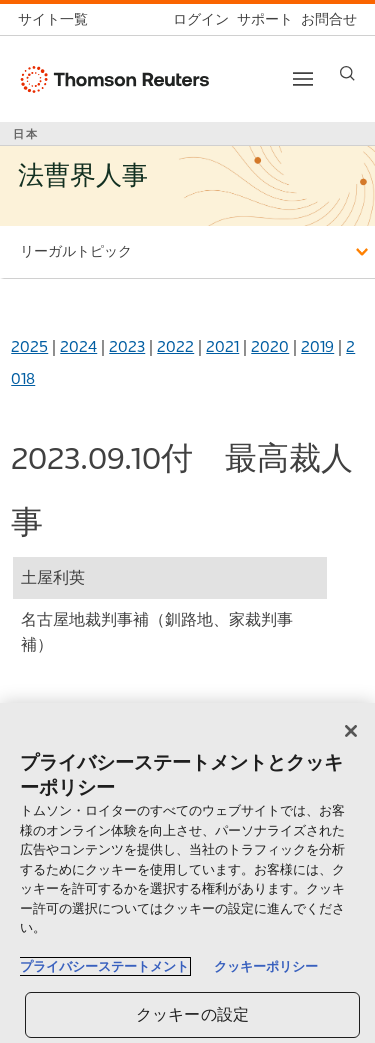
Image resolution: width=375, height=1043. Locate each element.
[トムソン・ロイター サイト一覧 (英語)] (57, 19)
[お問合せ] (325, 19)
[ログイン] (197, 19)
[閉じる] (351, 731)
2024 (78, 346)
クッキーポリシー (266, 966)
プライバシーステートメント (104, 966)
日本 (26, 134)
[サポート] (261, 19)
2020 (270, 346)
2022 (175, 346)
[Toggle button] (303, 79)
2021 (222, 346)
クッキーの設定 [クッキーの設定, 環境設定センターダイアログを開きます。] (192, 1014)
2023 (127, 346)
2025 (29, 346)
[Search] (347, 73)
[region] (187, 873)
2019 (317, 346)
